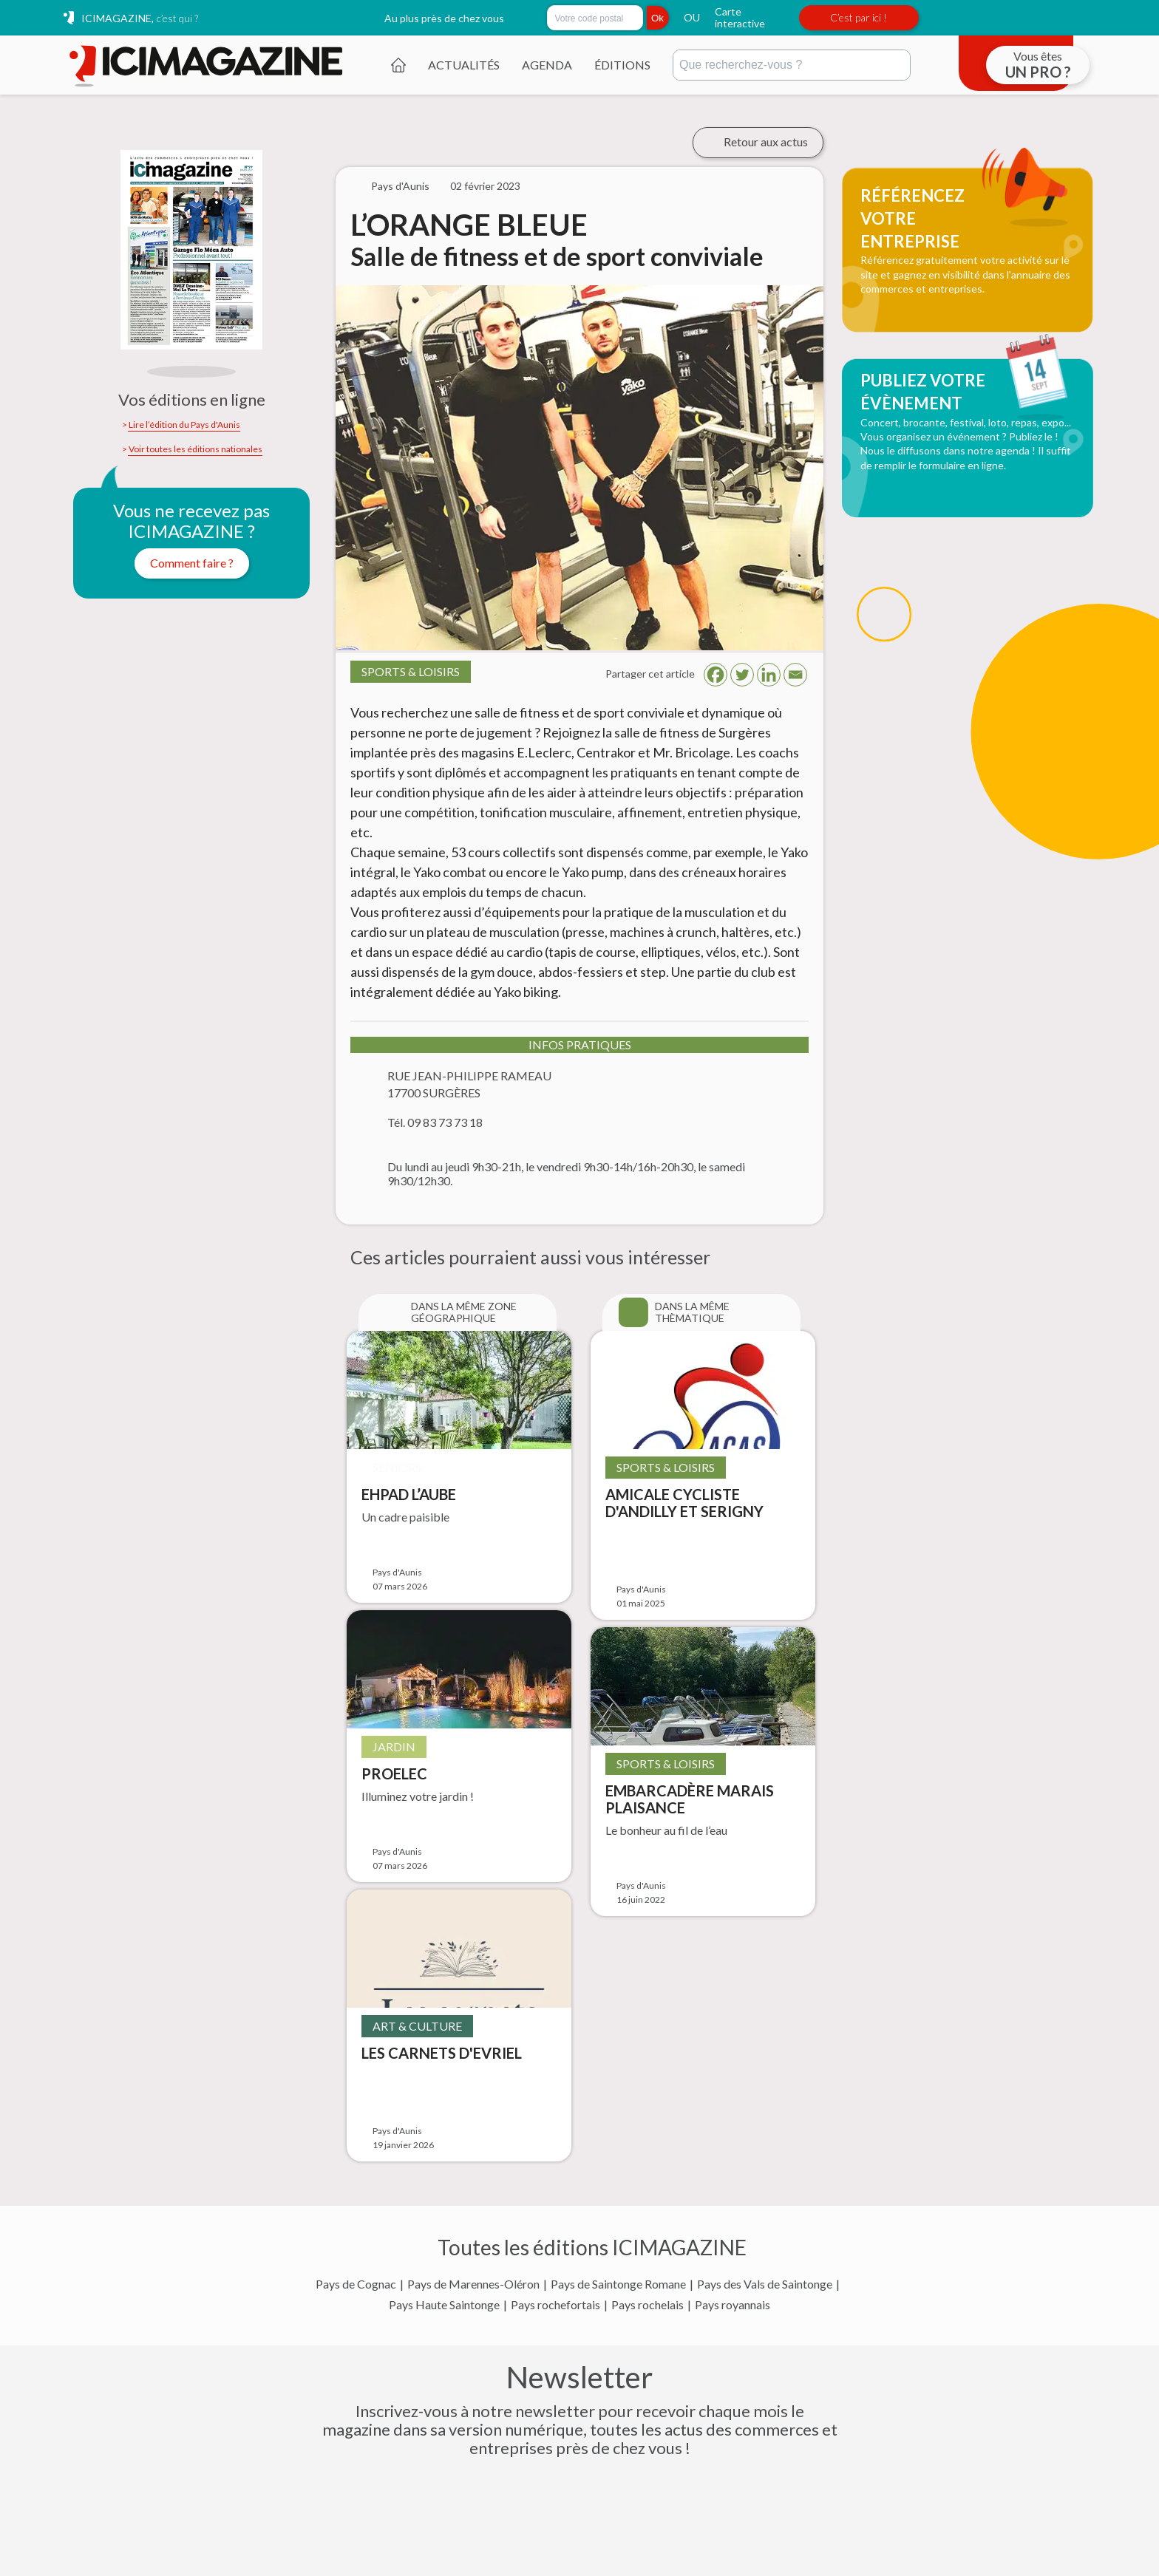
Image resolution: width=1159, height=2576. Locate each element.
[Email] (795, 674)
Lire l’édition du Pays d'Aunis (184, 425)
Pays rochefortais (555, 2304)
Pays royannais (732, 2304)
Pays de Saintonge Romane (618, 2284)
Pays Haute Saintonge (444, 2304)
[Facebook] (715, 674)
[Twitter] (742, 674)
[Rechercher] (791, 65)
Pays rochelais (647, 2304)
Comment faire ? (192, 563)
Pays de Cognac (356, 2284)
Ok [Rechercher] (657, 18)
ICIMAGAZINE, (139, 18)
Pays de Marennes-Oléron (473, 2284)
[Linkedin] (769, 674)
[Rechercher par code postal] (595, 18)
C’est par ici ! (858, 17)
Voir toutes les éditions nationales (195, 449)
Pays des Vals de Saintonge (764, 2284)
